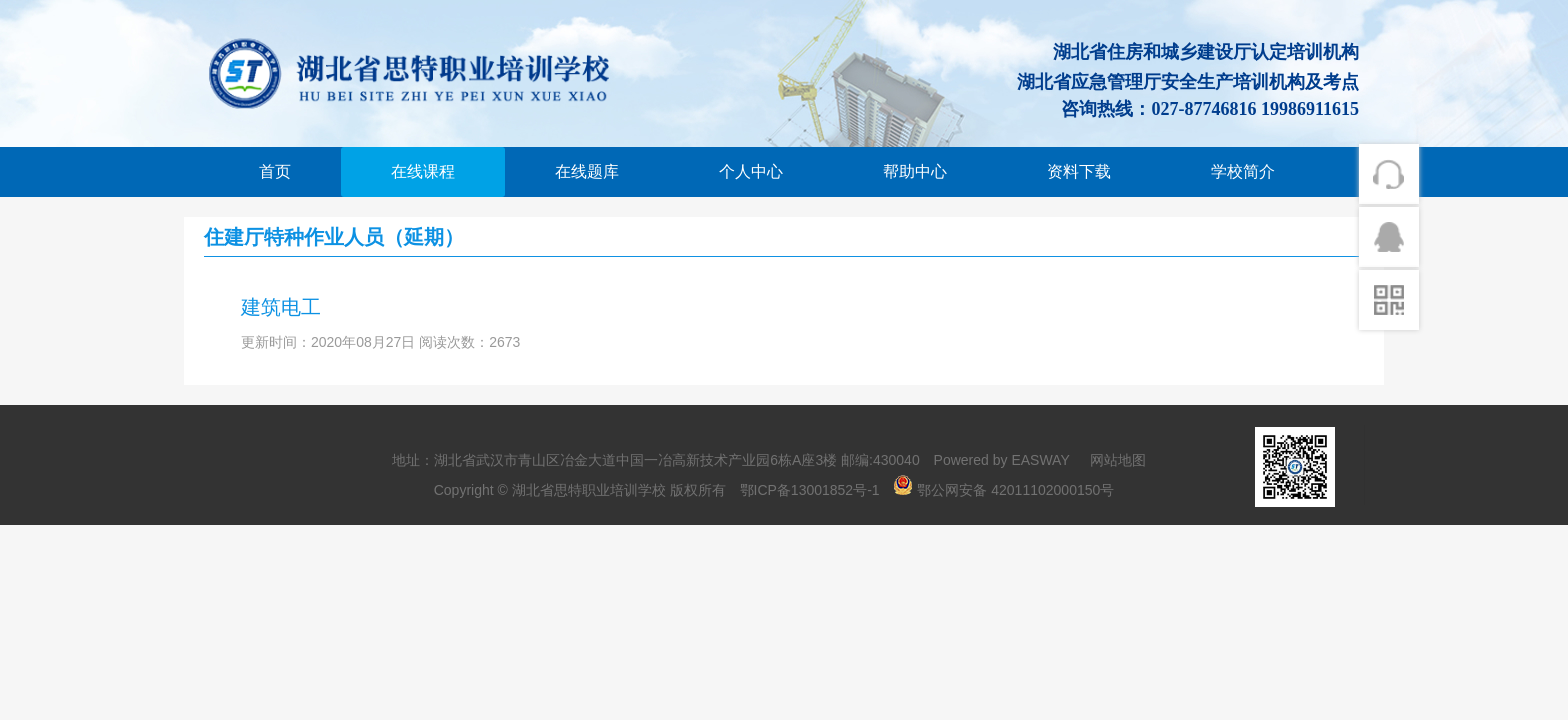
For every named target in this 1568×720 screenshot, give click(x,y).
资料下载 (1079, 171)
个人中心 (751, 171)
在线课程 (423, 171)
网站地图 (1118, 460)
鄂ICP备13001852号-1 (810, 490)
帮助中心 (915, 171)
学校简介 (1243, 171)
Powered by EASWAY (1002, 460)
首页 (275, 171)
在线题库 (587, 171)
